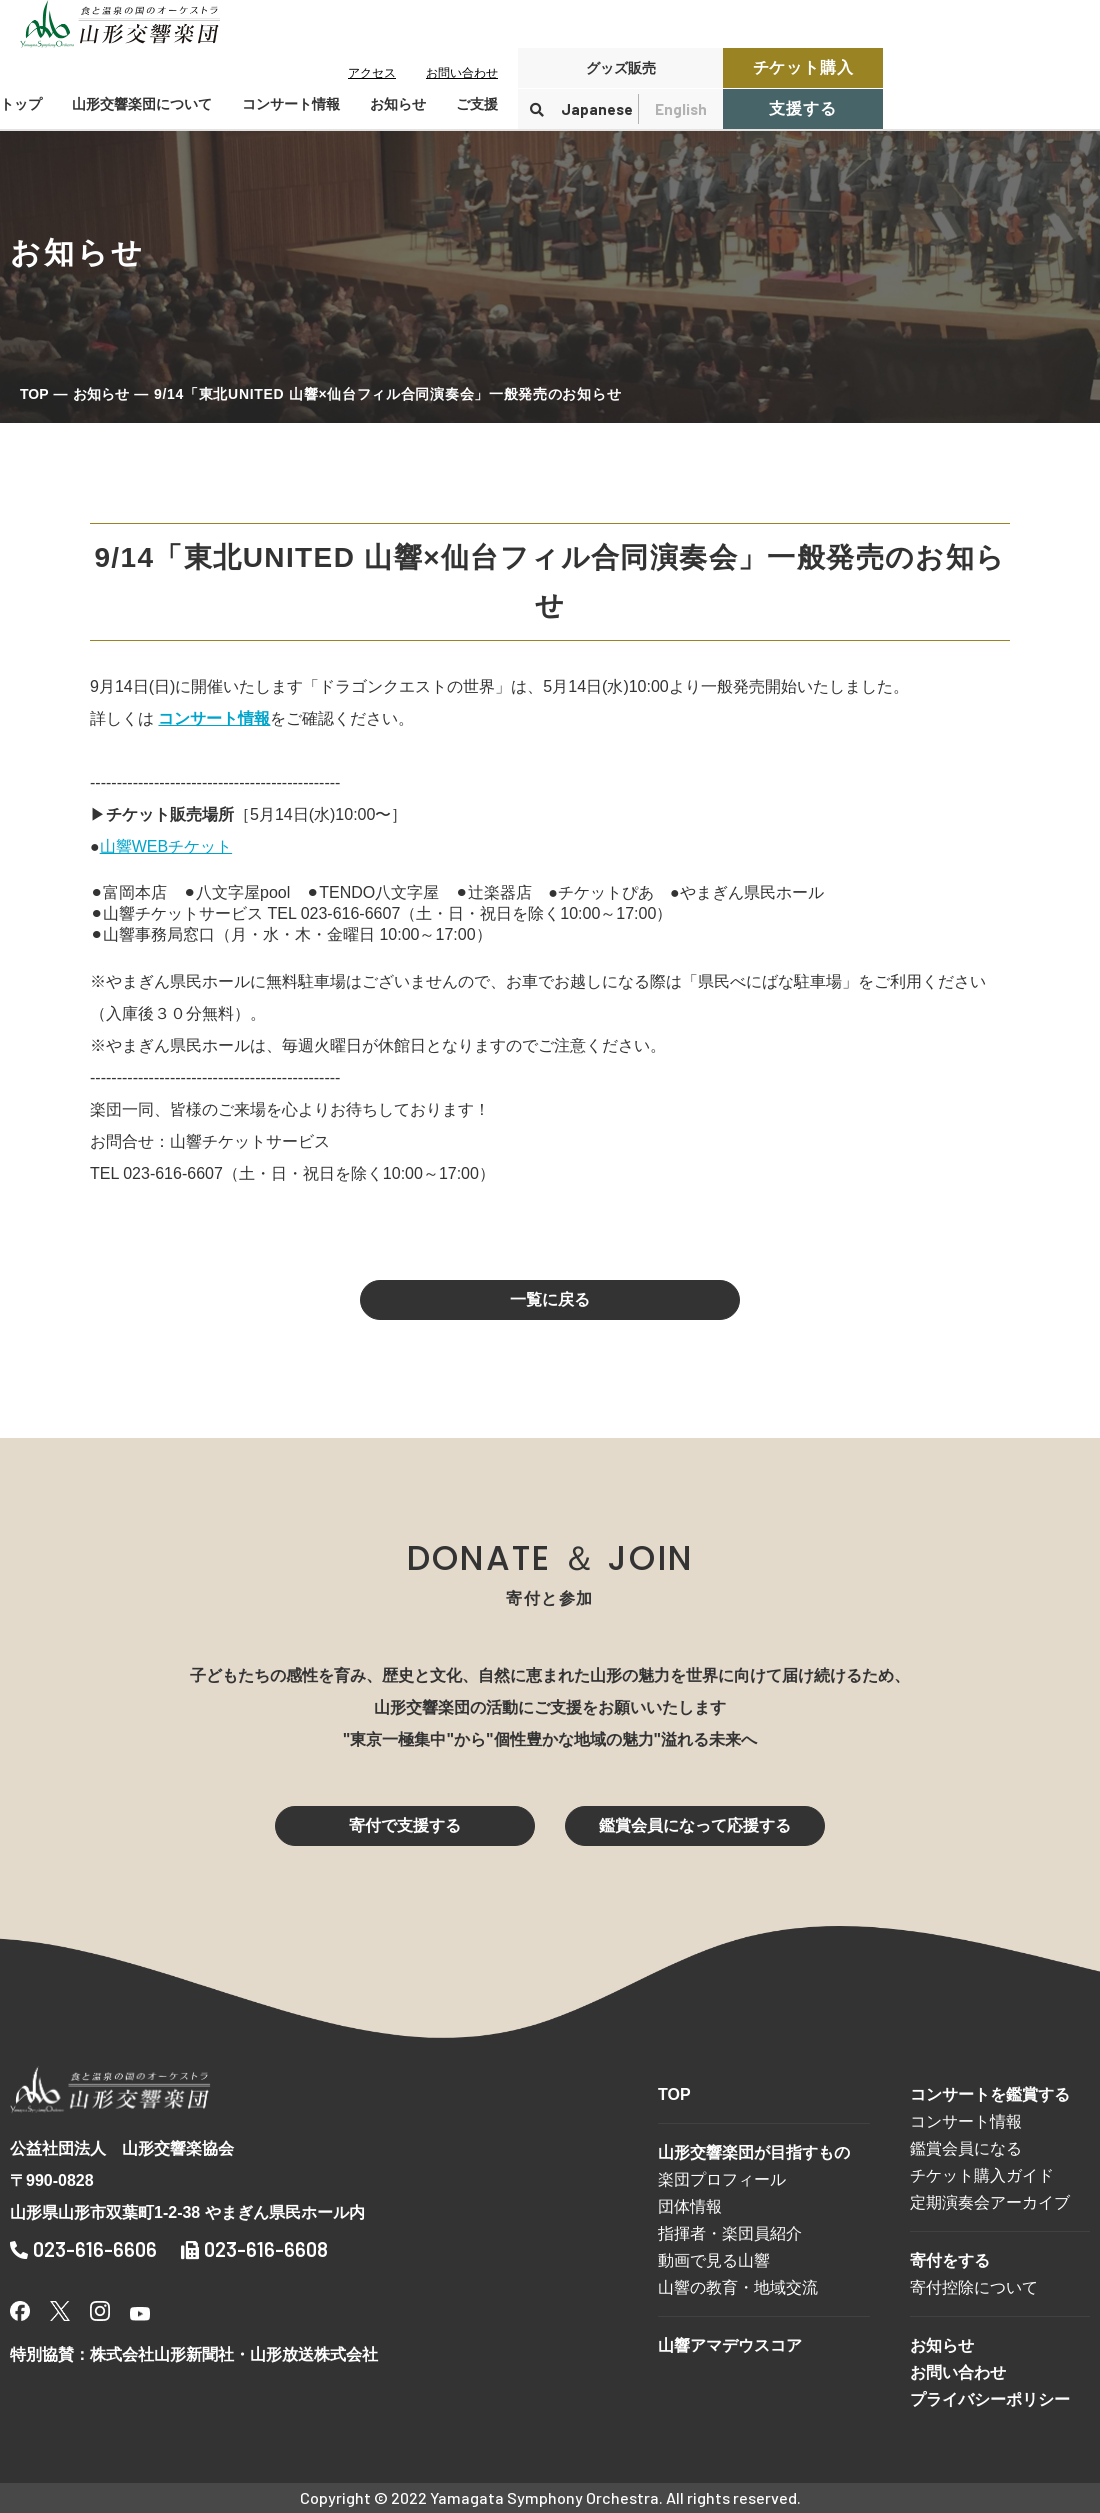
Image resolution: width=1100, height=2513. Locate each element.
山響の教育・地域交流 (738, 2287)
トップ (21, 104)
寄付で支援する (405, 1825)
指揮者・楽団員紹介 (730, 2233)
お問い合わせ (462, 73)
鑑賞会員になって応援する (695, 1825)
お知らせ (398, 104)
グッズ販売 (621, 68)
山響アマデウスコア (730, 2345)
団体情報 (690, 2206)
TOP (34, 394)
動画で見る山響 (714, 2260)
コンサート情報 (966, 2121)
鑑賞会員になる (966, 2148)
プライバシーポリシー (990, 2399)
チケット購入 (803, 67)
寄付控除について (974, 2287)
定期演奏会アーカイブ (990, 2202)
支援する (802, 108)
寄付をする (950, 2260)
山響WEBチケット (166, 846)
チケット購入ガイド (982, 2175)
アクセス (372, 73)
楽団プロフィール (722, 2179)
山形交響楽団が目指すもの (754, 2152)
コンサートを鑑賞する (990, 2094)
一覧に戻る (550, 1299)
